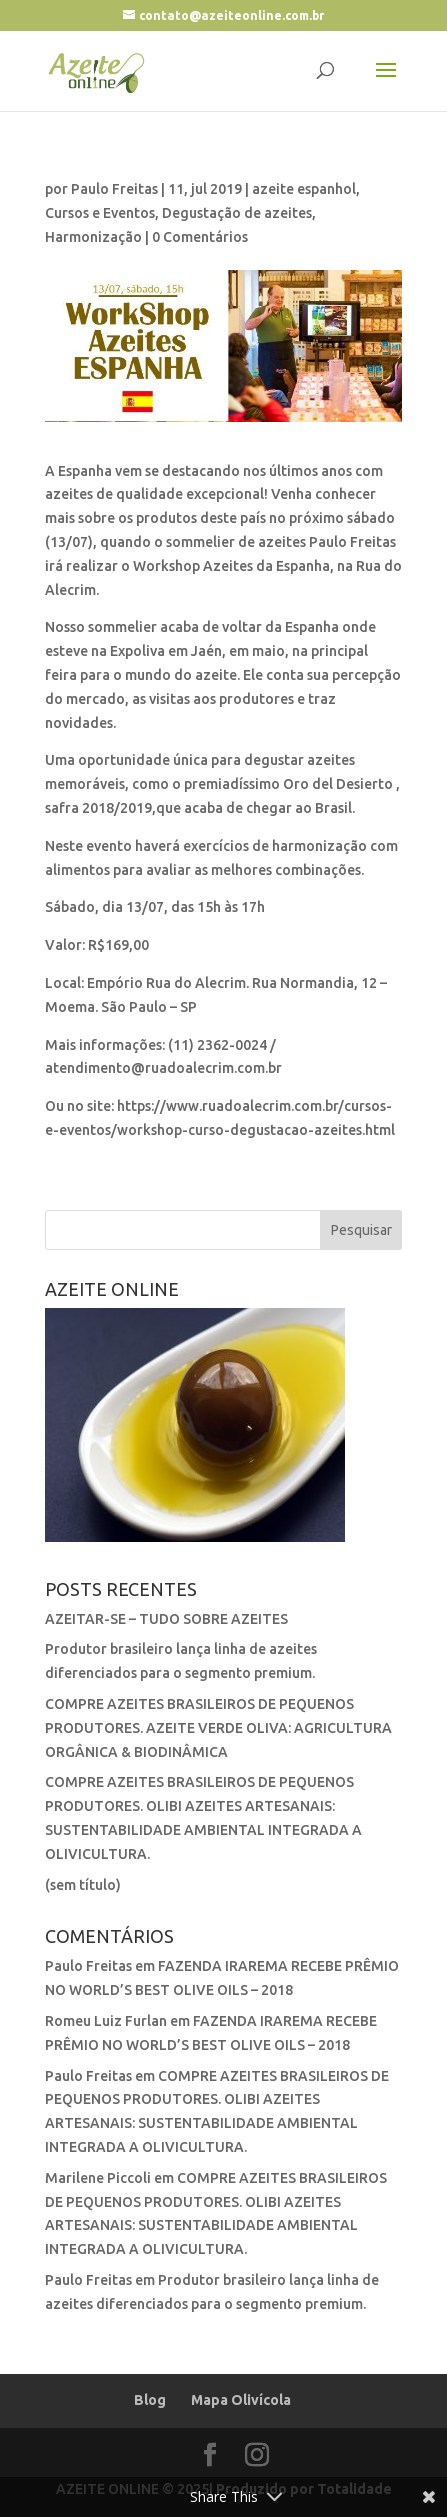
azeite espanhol (304, 189)
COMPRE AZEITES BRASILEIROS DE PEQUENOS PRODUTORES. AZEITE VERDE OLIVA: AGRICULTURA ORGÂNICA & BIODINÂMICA (218, 1728)
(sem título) (83, 1885)
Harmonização (93, 237)
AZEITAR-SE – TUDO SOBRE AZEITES (166, 1619)
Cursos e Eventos (100, 213)
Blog (150, 2400)
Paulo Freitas (114, 189)
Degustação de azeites (237, 213)
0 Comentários (200, 237)
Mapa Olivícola (241, 2400)
